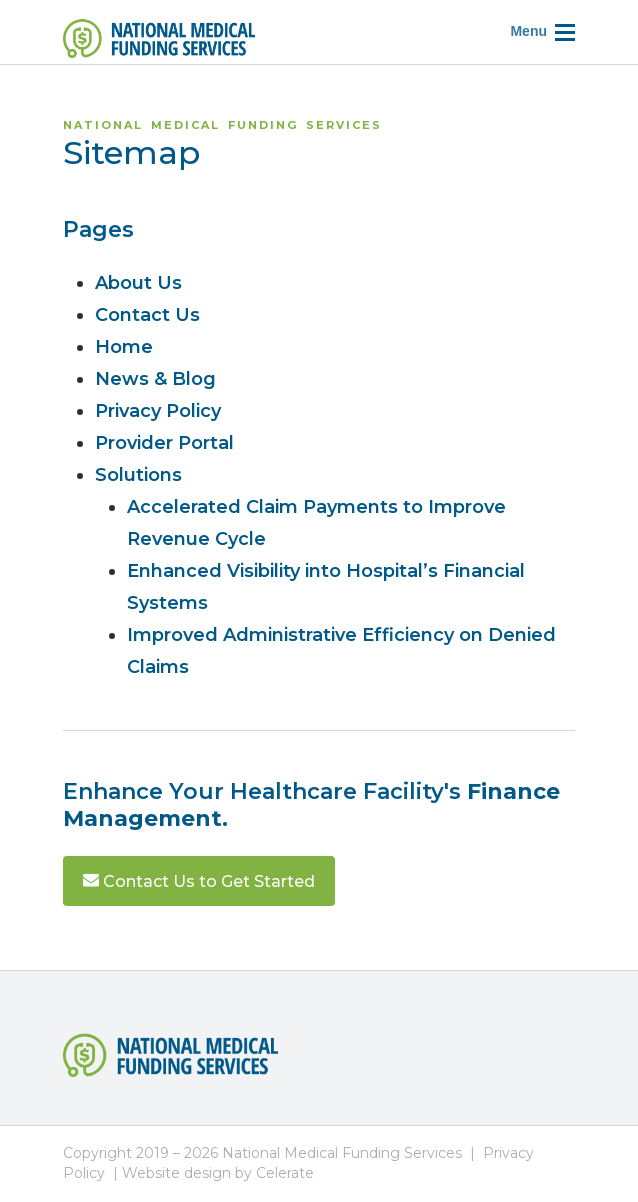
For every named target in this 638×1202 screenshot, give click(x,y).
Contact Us (147, 315)
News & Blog (155, 379)
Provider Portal (164, 443)
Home (124, 347)
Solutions (138, 475)
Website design (176, 1173)
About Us (138, 283)
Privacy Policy (158, 411)
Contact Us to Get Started (199, 881)
